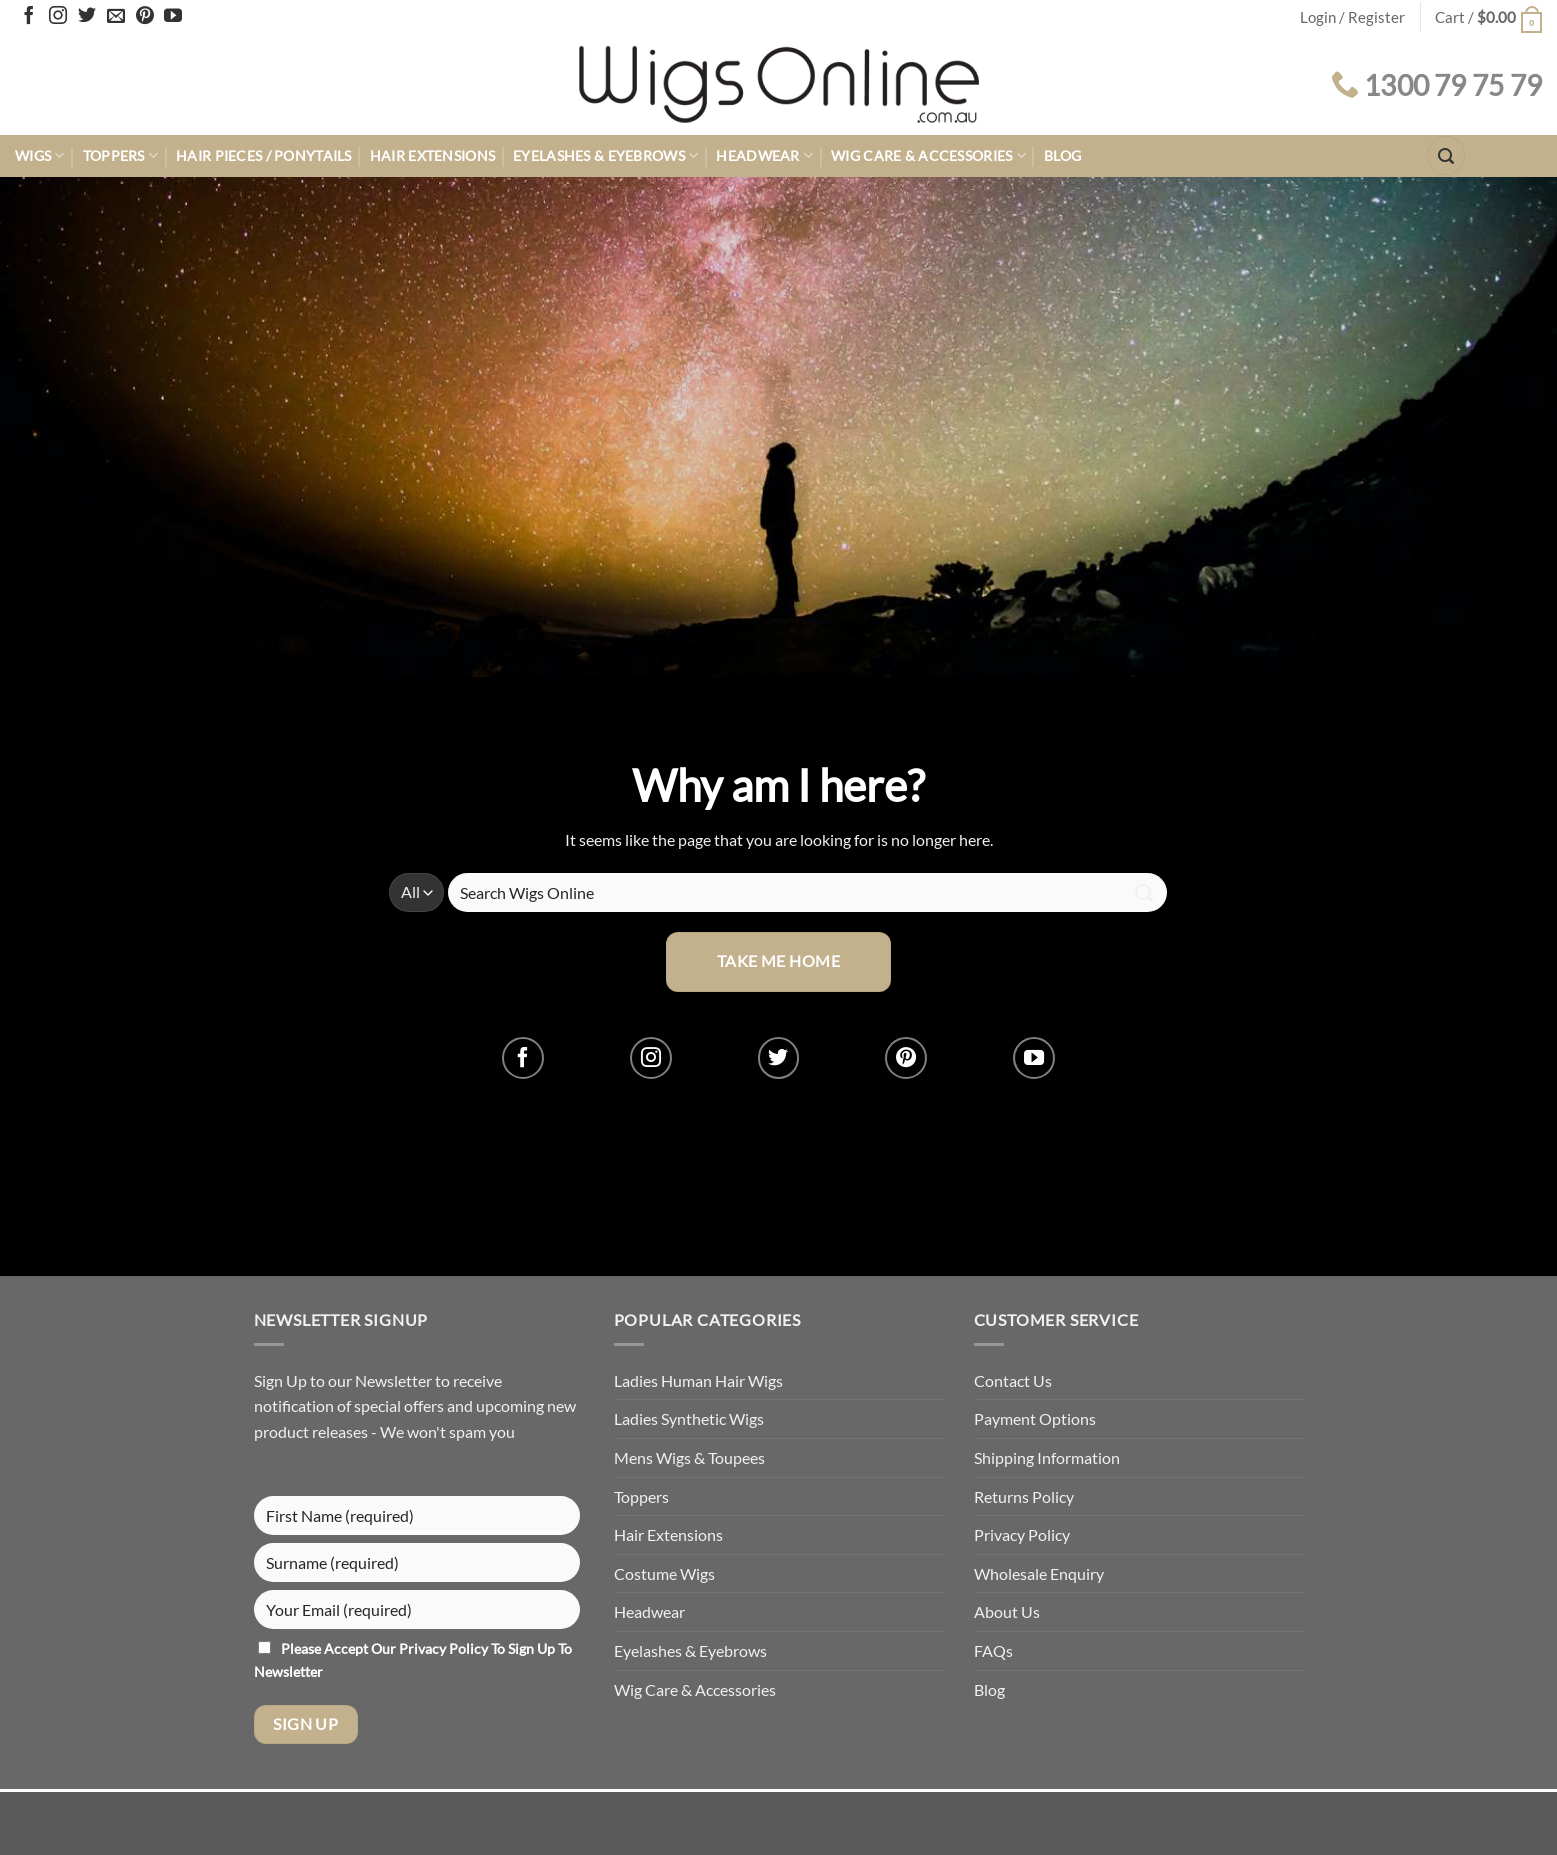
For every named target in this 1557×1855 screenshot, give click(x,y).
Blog (1062, 155)
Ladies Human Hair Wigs (698, 1380)
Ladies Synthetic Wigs (689, 1418)
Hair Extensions (432, 155)
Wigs (40, 155)
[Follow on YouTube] (173, 17)
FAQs (993, 1650)
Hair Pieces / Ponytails (264, 155)
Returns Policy (1024, 1496)
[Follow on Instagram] (58, 17)
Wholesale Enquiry (1039, 1573)
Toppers (121, 155)
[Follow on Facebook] (29, 17)
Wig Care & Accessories (928, 155)
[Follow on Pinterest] (145, 17)
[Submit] (1144, 892)
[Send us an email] (116, 17)
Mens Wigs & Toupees (689, 1457)
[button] (1488, 17)
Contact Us (1013, 1380)
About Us (1007, 1611)
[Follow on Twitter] (87, 17)
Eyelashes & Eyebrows (605, 155)
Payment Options (1035, 1418)
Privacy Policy (445, 1648)
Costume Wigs (664, 1573)
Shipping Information (1047, 1457)
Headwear (764, 155)
